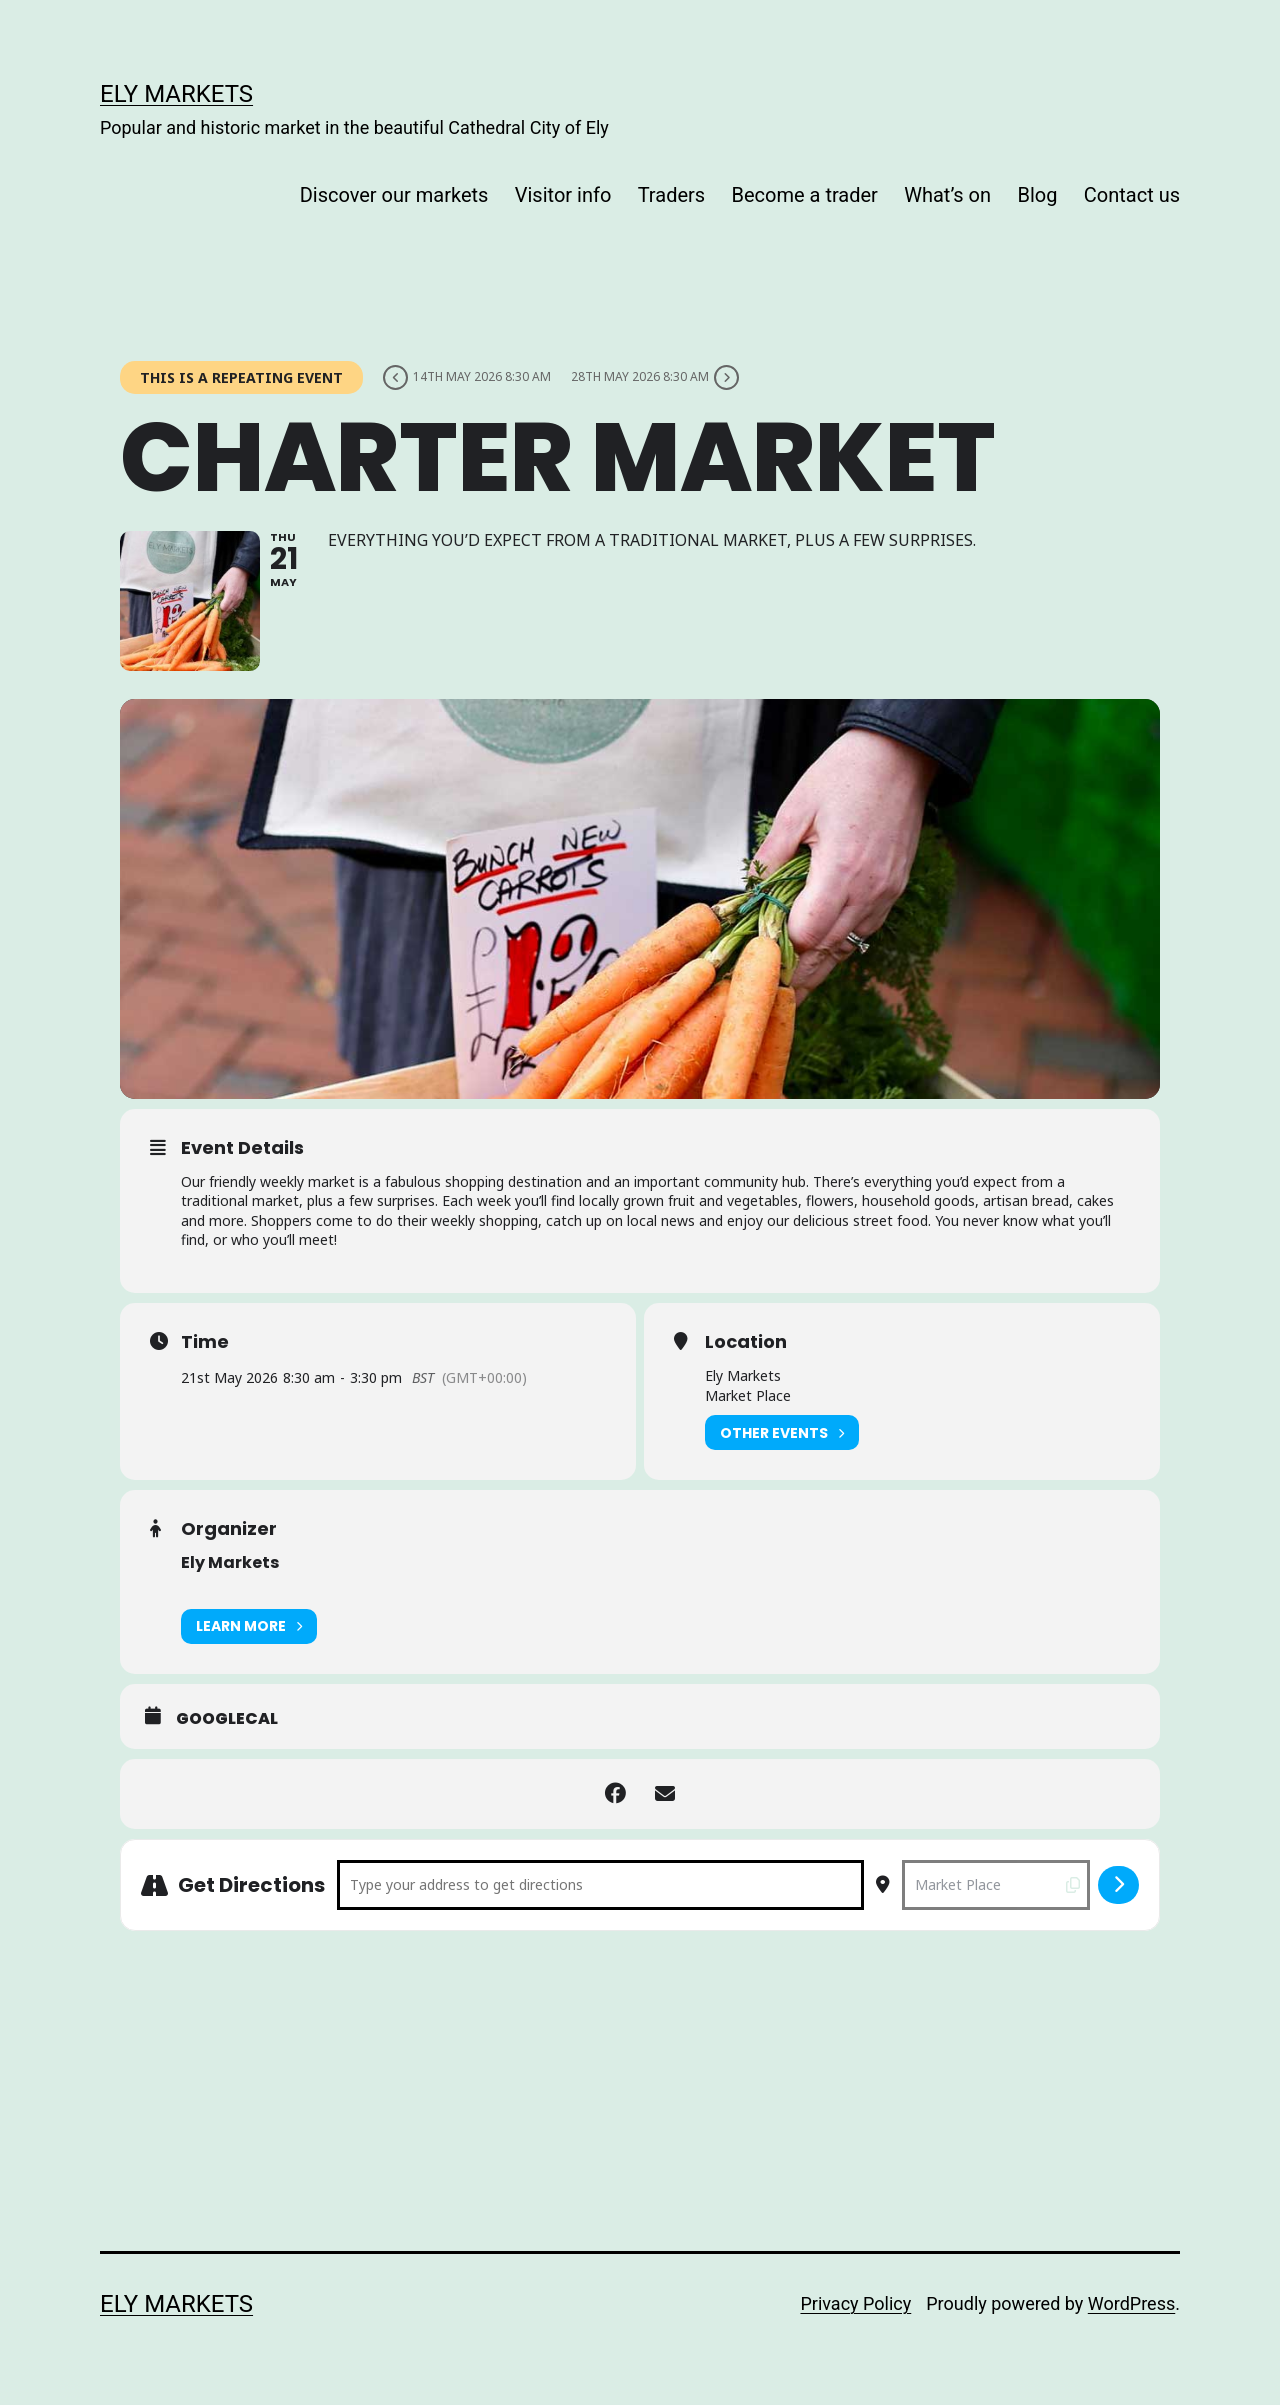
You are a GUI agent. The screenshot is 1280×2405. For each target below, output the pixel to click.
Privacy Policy (855, 2303)
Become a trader (805, 195)
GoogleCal (227, 1719)
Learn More (249, 1626)
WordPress (1131, 2303)
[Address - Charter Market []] (600, 1885)
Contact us (1132, 195)
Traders (671, 195)
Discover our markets (394, 195)
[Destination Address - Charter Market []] (996, 1885)
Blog (1037, 195)
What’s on (947, 195)
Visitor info (563, 195)
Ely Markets (176, 94)
